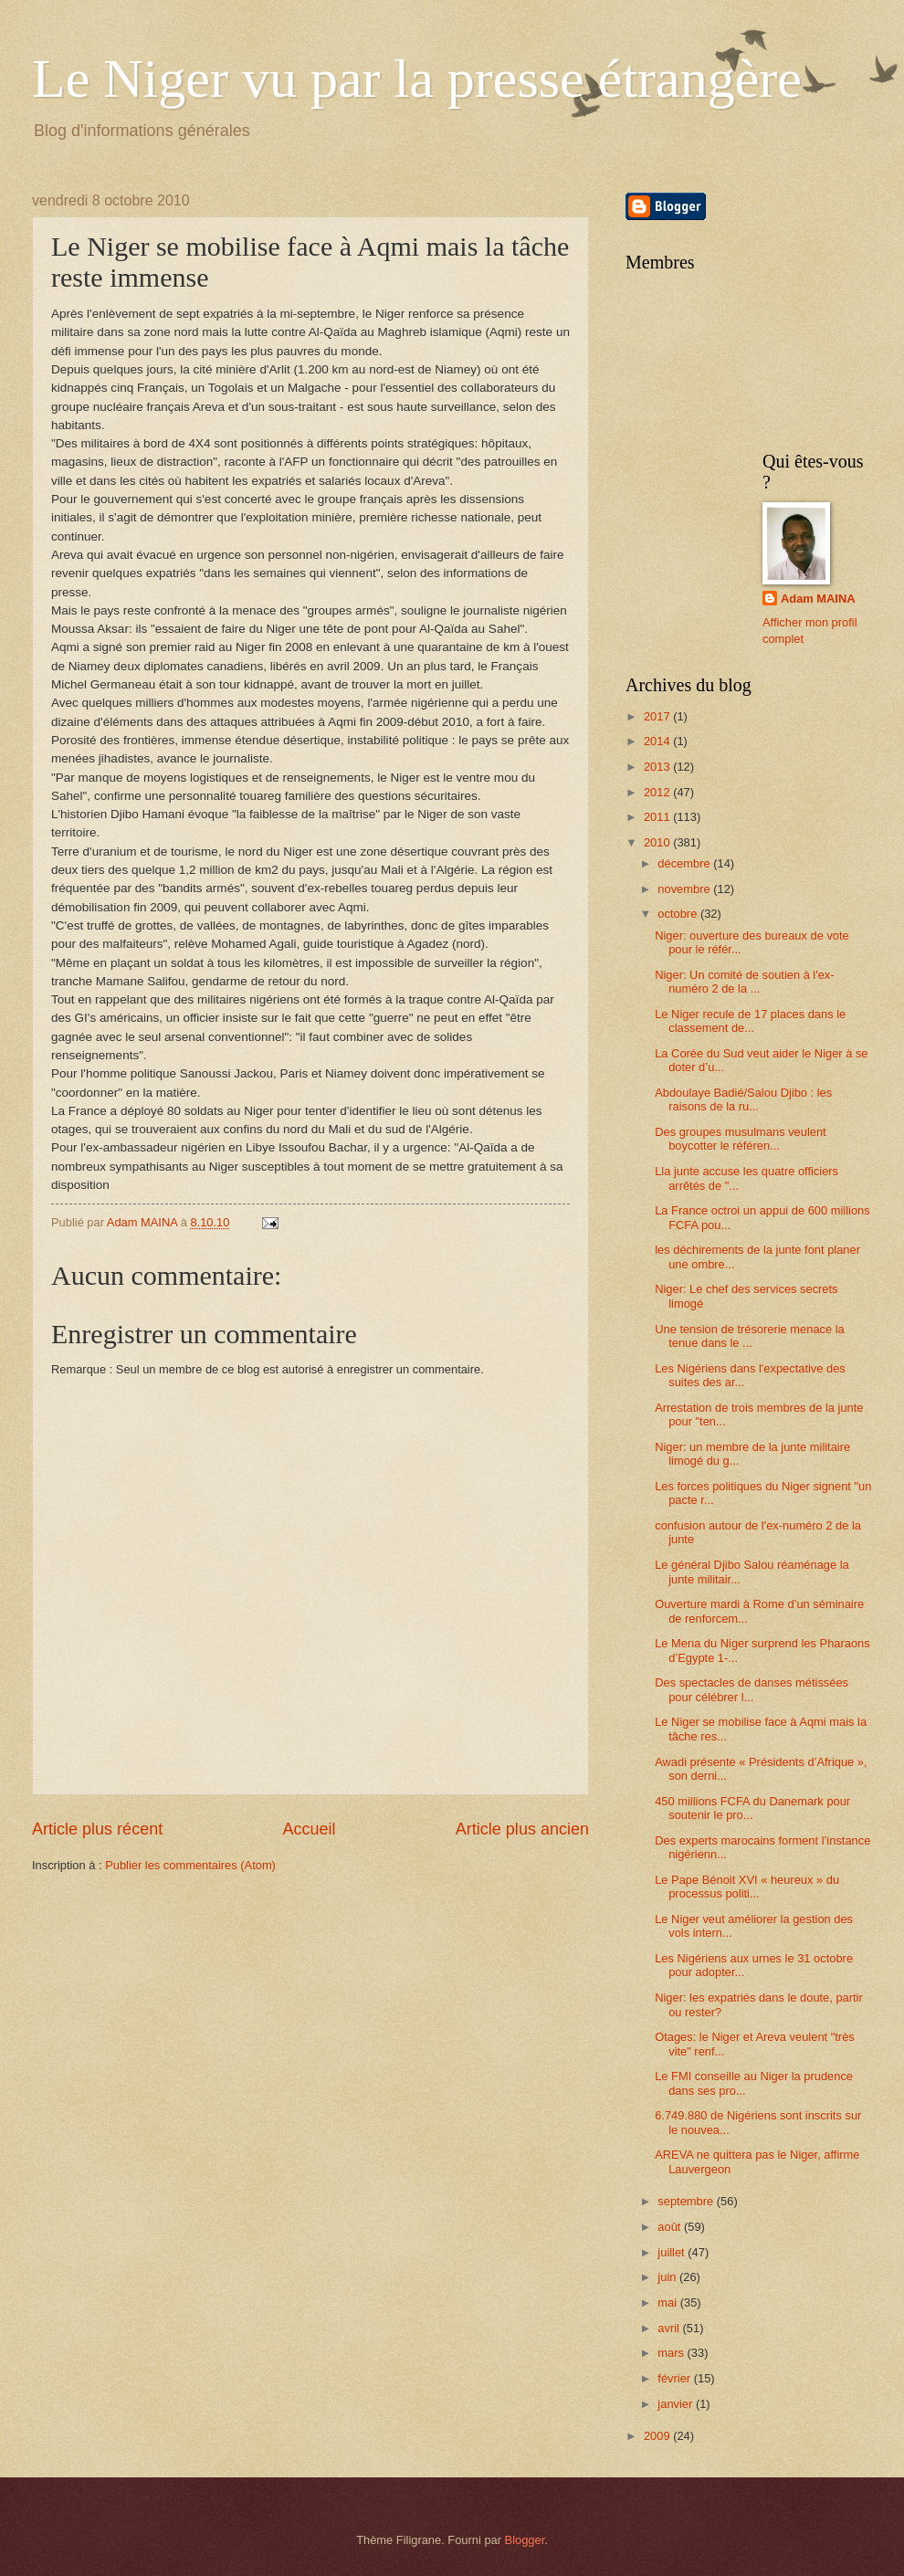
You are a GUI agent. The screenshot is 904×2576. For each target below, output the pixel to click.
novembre (685, 889)
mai (668, 2302)
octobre (678, 913)
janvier (676, 2404)
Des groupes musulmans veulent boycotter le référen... (740, 1138)
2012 (658, 792)
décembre (685, 863)
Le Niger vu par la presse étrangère (417, 78)
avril (669, 2328)
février (675, 2378)
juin (668, 2277)
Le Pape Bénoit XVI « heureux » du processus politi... (747, 1886)
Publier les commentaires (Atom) (190, 1865)
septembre (686, 2201)
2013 (658, 766)
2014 (658, 741)
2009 (658, 2436)
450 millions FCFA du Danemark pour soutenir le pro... (752, 1808)
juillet (672, 2252)
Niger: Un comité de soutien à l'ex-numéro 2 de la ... (744, 981)
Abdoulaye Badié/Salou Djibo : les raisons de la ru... (743, 1099)
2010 (658, 842)
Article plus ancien (522, 1829)
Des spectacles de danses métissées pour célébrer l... (751, 1689)
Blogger (525, 2540)
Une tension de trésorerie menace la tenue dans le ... (750, 1336)
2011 (658, 817)
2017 (658, 716)
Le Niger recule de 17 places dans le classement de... (750, 1021)
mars (672, 2353)
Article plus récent (97, 1829)
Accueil (308, 1829)
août (670, 2227)
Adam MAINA (818, 598)
